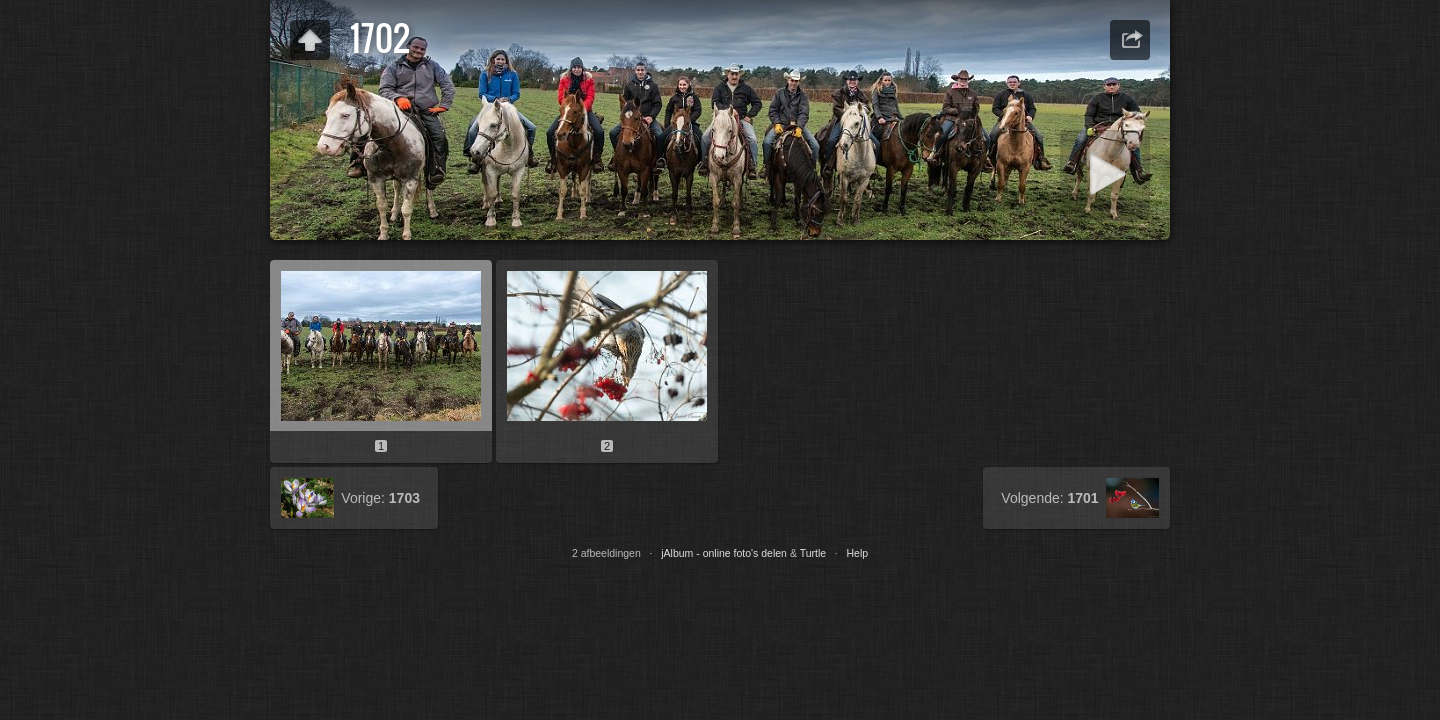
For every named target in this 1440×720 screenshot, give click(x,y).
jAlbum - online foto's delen (724, 553)
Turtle (813, 553)
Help (858, 553)
